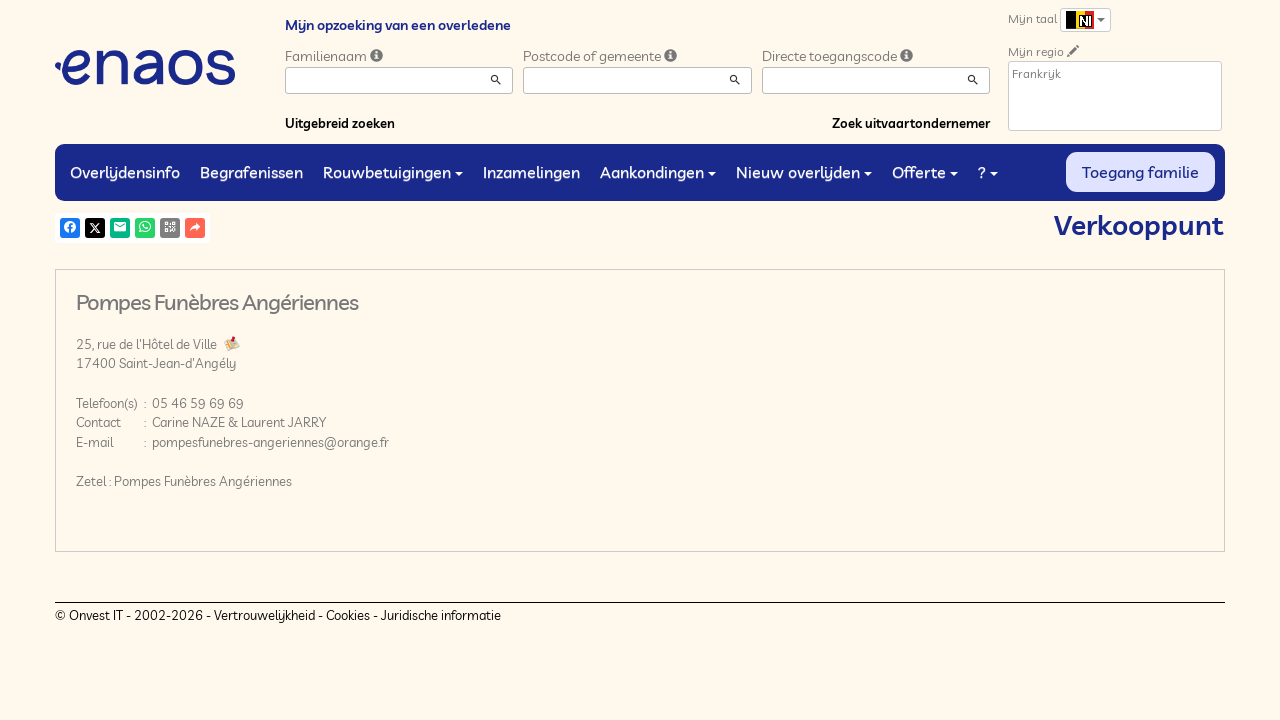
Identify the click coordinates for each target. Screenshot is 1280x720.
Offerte (925, 172)
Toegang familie (1140, 172)
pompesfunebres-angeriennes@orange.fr (270, 442)
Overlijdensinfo (125, 172)
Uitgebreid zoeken (340, 123)
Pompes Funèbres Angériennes (203, 481)
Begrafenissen (251, 172)
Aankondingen (658, 172)
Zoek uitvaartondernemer (911, 123)
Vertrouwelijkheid (264, 615)
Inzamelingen (531, 172)
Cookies (348, 615)
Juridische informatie (441, 615)
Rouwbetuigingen (393, 172)
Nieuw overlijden (804, 172)
